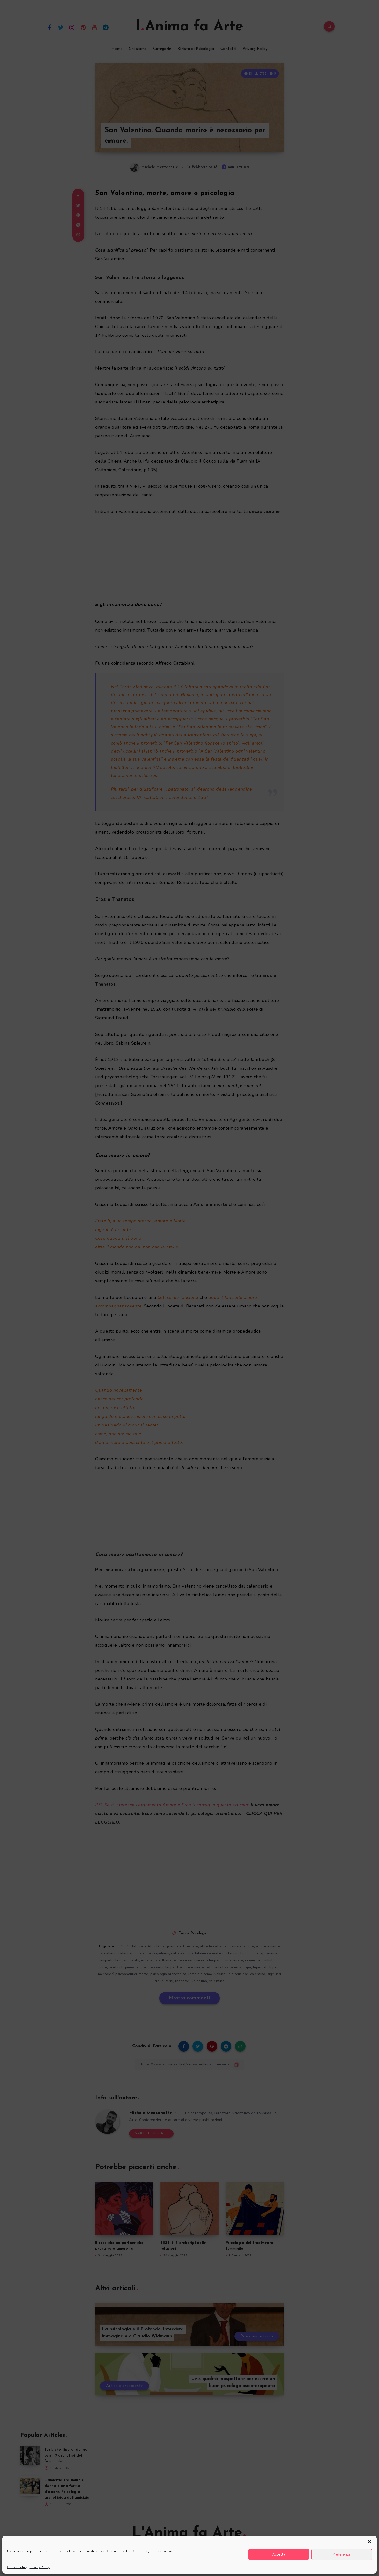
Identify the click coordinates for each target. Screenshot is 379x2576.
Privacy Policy (40, 2567)
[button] (369, 2541)
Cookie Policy (17, 2567)
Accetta (278, 2554)
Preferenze (341, 2554)
